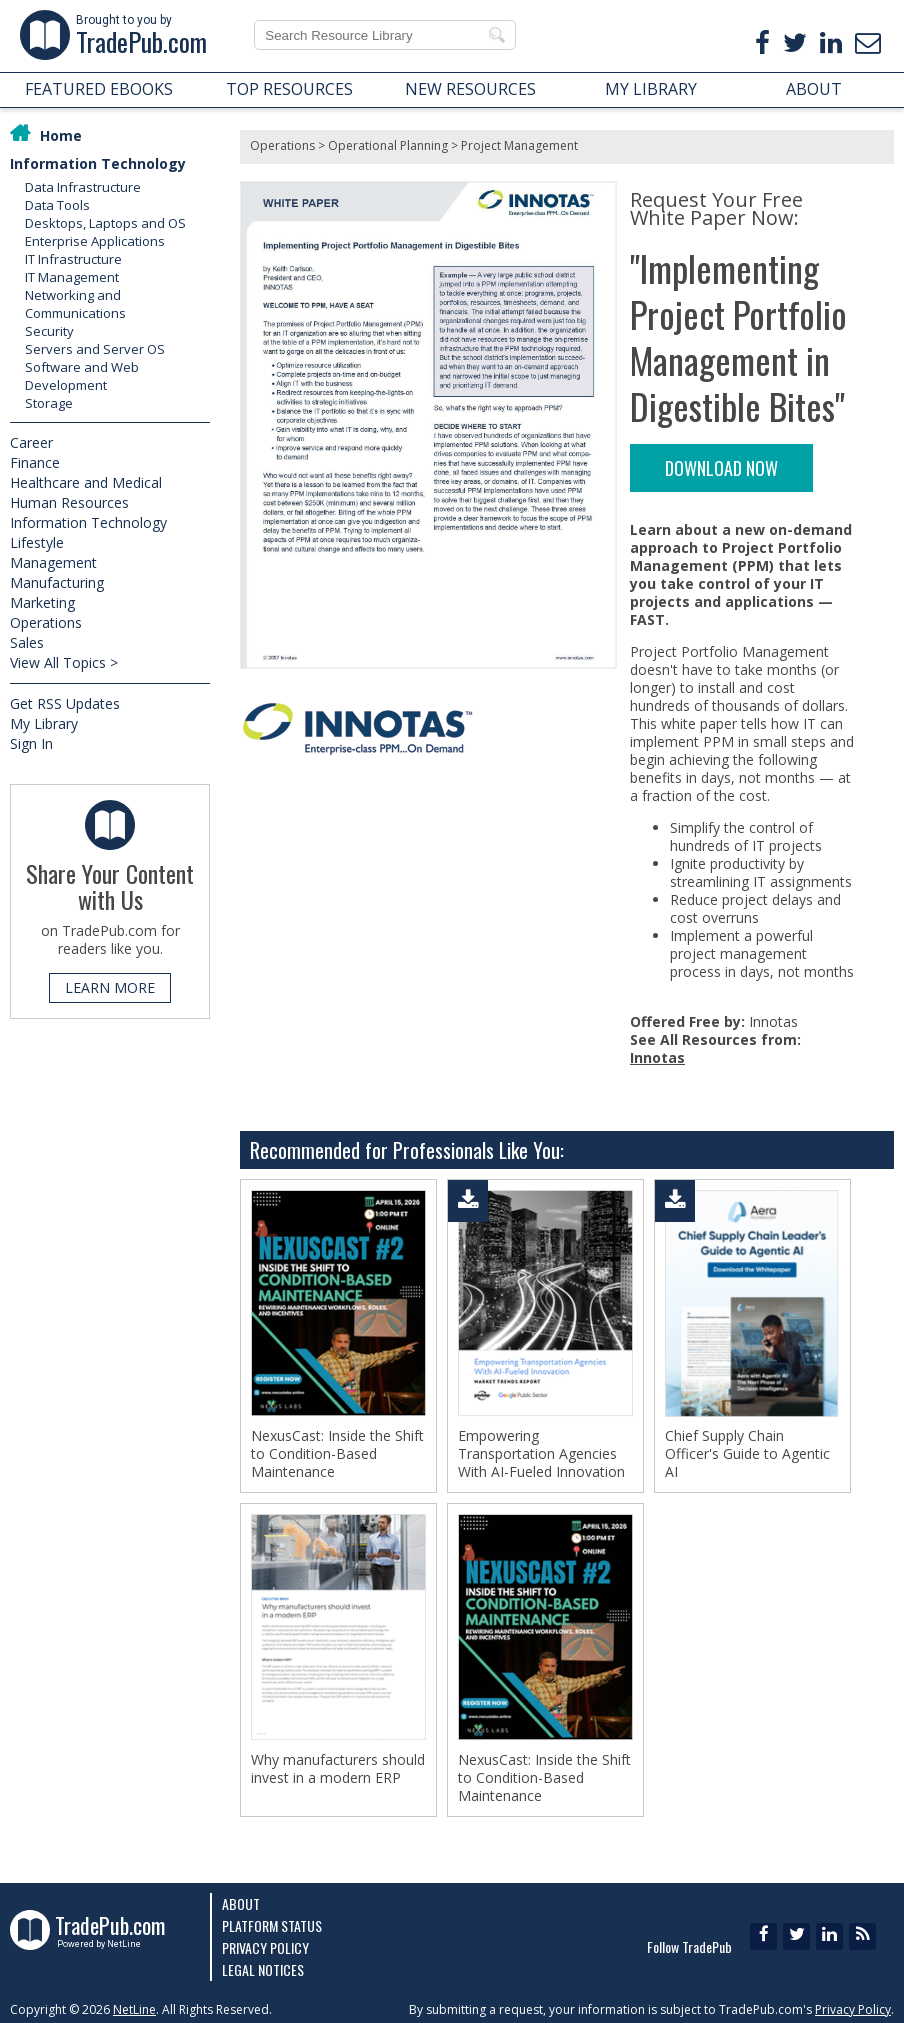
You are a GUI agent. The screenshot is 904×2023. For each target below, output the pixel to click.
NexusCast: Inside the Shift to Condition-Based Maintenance (337, 1454)
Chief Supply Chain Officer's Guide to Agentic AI (747, 1454)
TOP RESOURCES (289, 89)
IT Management (72, 277)
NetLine (134, 2009)
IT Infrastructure (73, 259)
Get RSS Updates (65, 703)
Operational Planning (388, 145)
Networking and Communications (75, 304)
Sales (27, 642)
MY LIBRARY (651, 89)
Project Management (519, 145)
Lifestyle (37, 542)
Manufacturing (57, 582)
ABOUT (814, 89)
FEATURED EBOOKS (99, 89)
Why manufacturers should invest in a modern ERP (338, 1769)
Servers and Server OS (95, 349)
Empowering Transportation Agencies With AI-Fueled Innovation (541, 1454)
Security (49, 331)
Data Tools (57, 205)
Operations (46, 622)
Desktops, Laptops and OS (105, 223)
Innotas (657, 1057)
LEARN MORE (110, 987)
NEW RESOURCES (470, 89)
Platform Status (272, 1925)
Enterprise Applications (95, 241)
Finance (35, 462)
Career (31, 442)
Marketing (42, 602)
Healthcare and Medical (86, 482)
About (241, 1903)
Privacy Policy (265, 1947)
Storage (49, 403)
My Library (44, 723)
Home (61, 135)
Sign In (31, 743)
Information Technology (98, 163)
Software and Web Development (82, 376)
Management (53, 562)
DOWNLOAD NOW (721, 468)
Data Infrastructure (83, 187)
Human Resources (69, 502)
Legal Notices (263, 1969)
